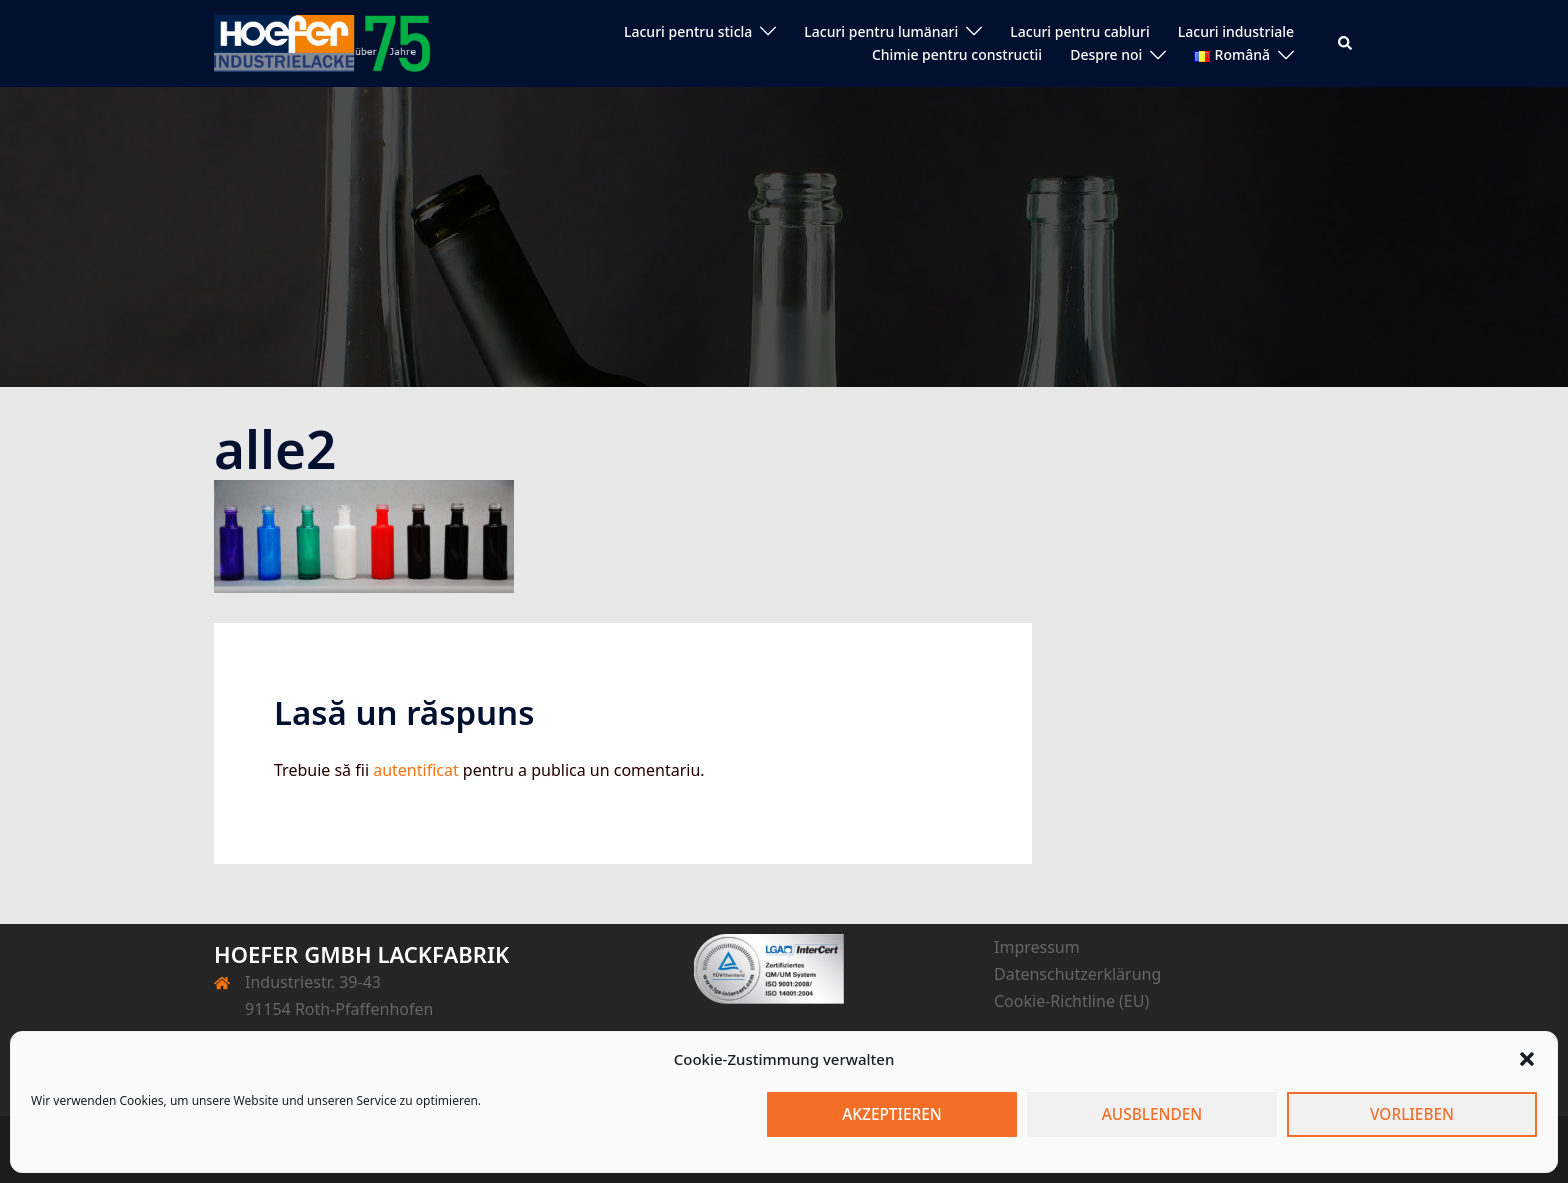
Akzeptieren (892, 1115)
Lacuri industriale (1236, 31)
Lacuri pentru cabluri (1080, 31)
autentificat (416, 770)
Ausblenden (1152, 1115)
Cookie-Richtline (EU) (1071, 1001)
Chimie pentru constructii (957, 54)
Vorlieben (1412, 1115)
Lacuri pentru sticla (688, 31)
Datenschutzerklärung (1077, 974)
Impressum (1037, 947)
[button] (1527, 1059)
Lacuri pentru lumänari (881, 31)
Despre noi (1106, 54)
